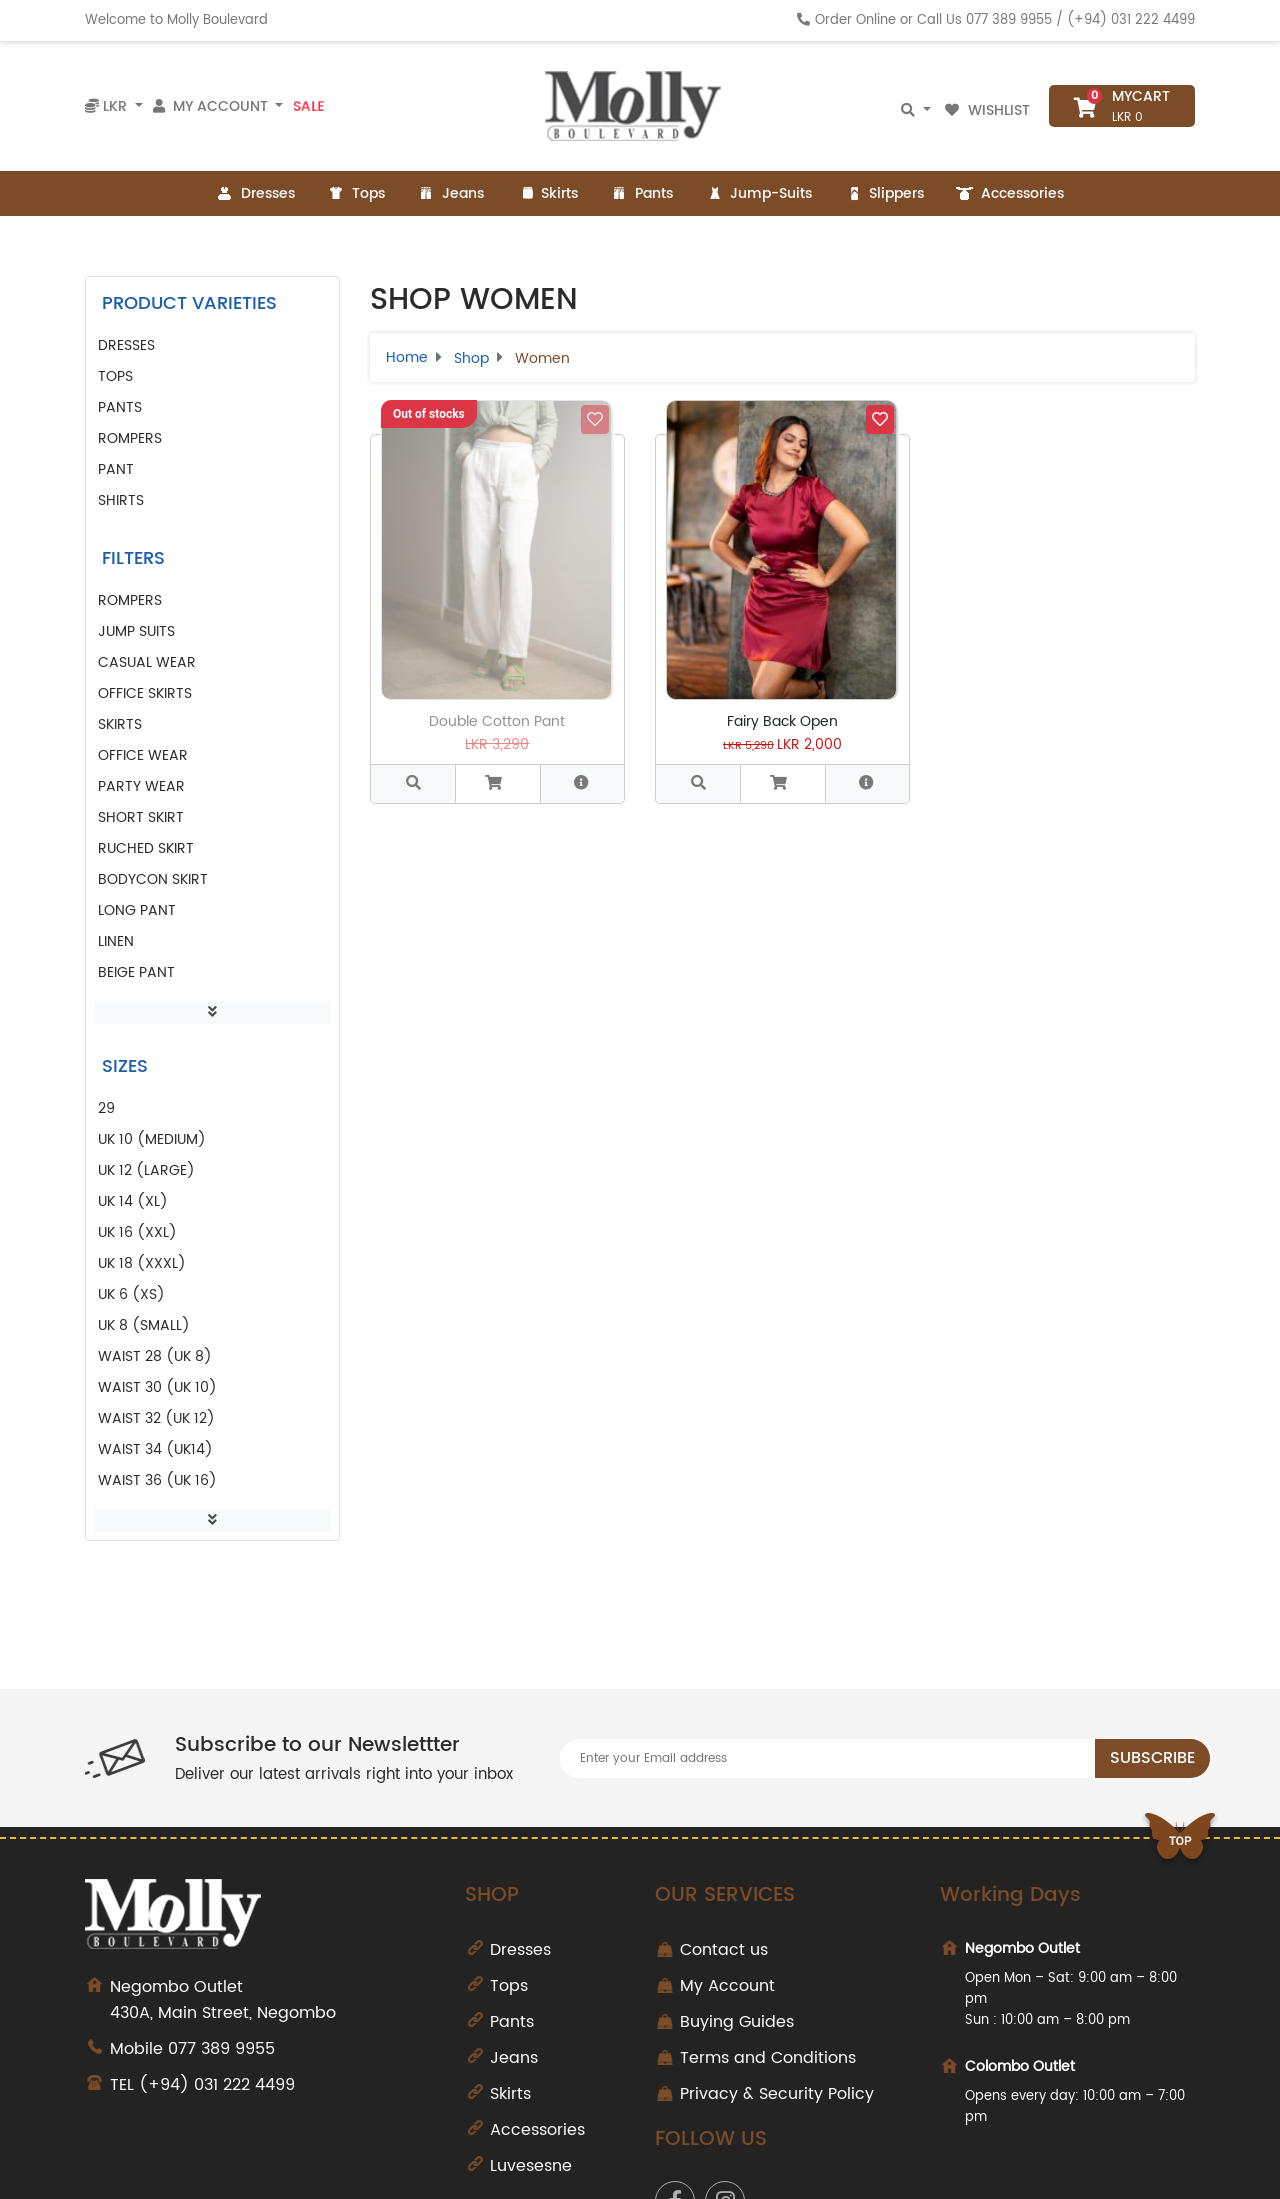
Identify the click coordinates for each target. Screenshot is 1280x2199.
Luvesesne (531, 2166)
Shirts (121, 500)
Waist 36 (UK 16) (157, 1480)
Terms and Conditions (768, 2058)
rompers (130, 600)
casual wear (147, 662)
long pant (137, 910)
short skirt (141, 817)
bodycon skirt (153, 879)
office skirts (145, 693)
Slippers (884, 193)
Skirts (547, 193)
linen (116, 941)
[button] (497, 783)
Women (542, 358)
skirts (120, 724)
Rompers (130, 438)
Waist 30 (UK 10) (157, 1387)
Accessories (1010, 193)
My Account (727, 1986)
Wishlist (989, 110)
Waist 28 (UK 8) (155, 1356)
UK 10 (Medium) (152, 1139)
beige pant (136, 972)
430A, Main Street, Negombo (272, 2000)
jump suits (136, 631)
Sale (308, 106)
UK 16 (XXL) (137, 1232)
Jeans (450, 193)
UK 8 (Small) (144, 1325)
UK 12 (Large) (146, 1170)
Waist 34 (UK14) (155, 1449)
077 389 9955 (1009, 20)
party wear (141, 786)
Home (407, 357)
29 (106, 1108)
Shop (471, 358)
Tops (356, 193)
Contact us (724, 1950)
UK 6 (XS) (131, 1294)
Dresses (255, 193)
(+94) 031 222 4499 (1131, 20)
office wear (143, 755)
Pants (641, 193)
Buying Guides (737, 2022)
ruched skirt (146, 848)
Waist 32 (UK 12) (156, 1418)
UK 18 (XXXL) (142, 1263)
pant (116, 469)
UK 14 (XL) (133, 1201)
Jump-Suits (758, 193)
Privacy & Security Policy (777, 2094)
